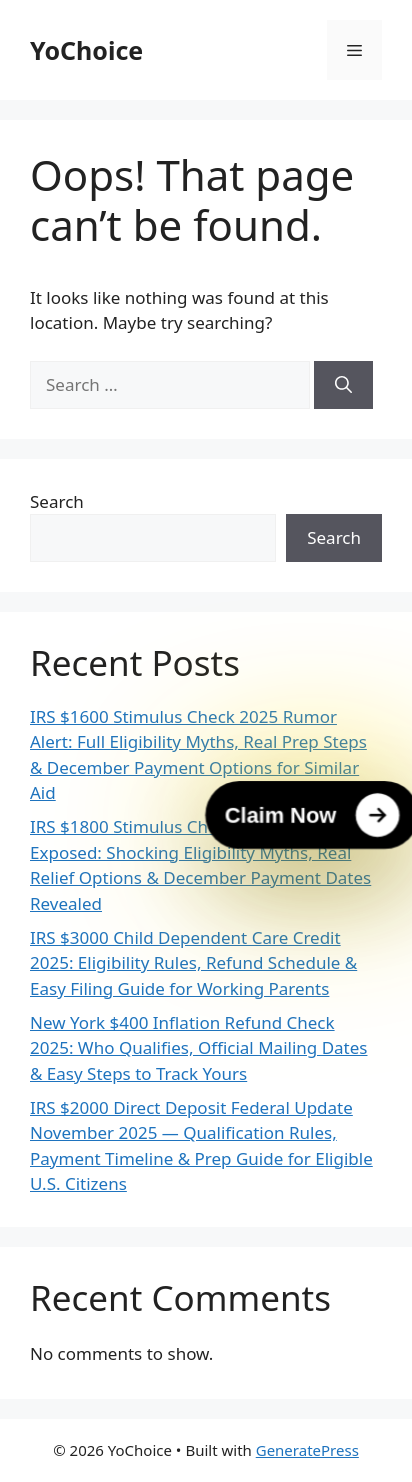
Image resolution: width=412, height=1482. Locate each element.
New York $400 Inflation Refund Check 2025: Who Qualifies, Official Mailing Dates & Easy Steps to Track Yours (198, 1048)
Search (57, 501)
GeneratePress (307, 1450)
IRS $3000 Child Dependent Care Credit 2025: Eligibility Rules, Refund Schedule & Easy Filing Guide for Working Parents (193, 963)
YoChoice (86, 50)
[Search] (343, 385)
